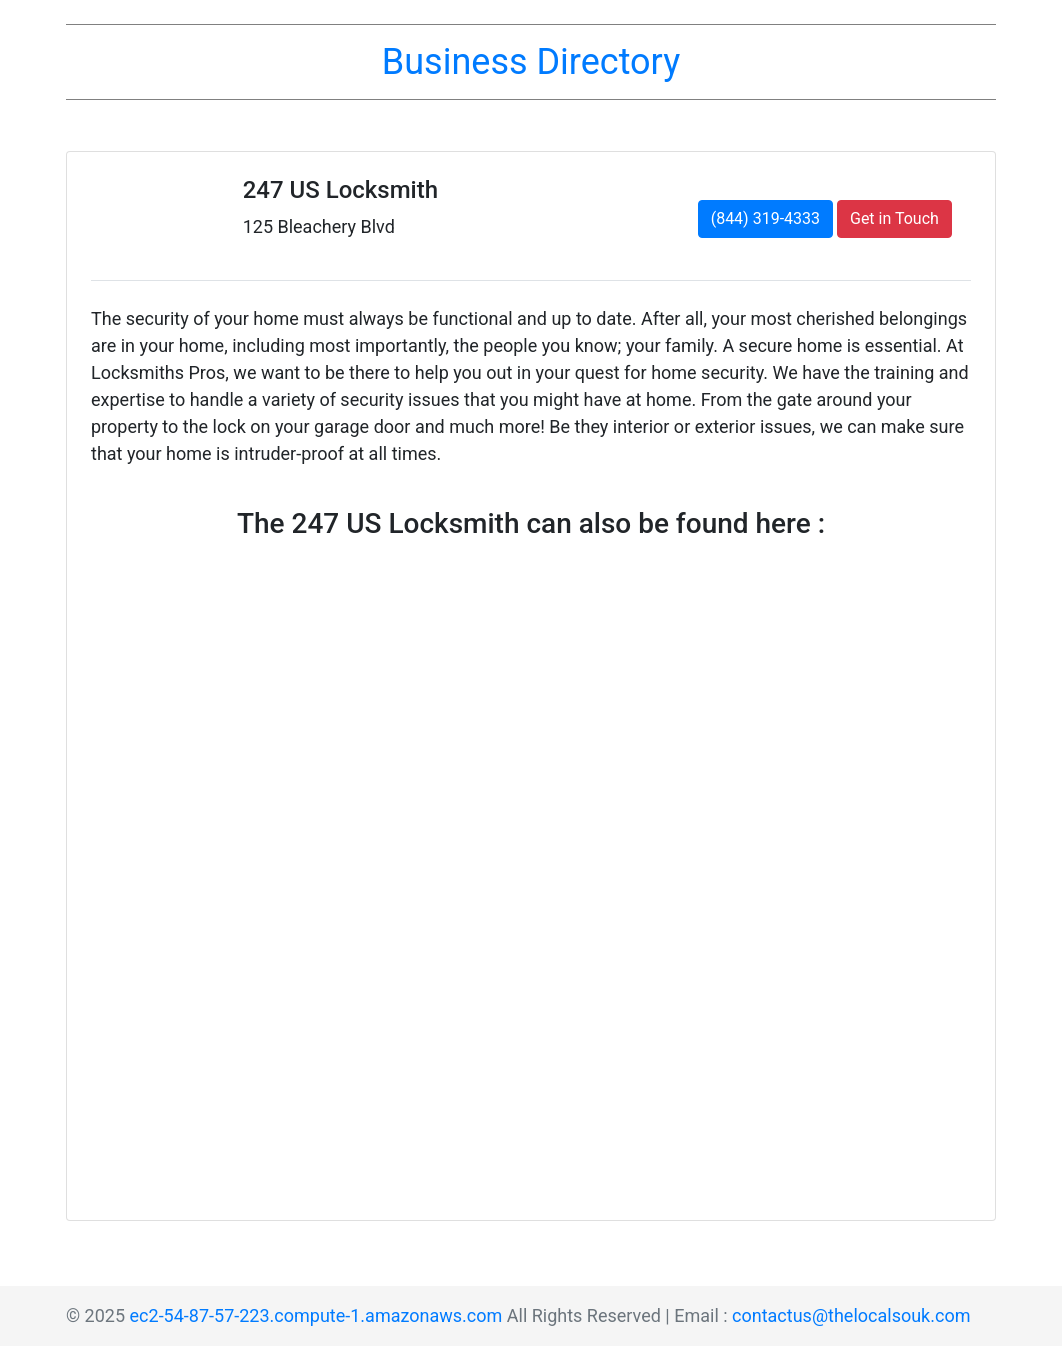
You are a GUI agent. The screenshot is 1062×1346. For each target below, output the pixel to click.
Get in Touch (894, 218)
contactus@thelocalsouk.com (851, 1315)
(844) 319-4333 (765, 218)
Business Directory (531, 62)
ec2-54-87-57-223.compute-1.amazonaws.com (316, 1315)
